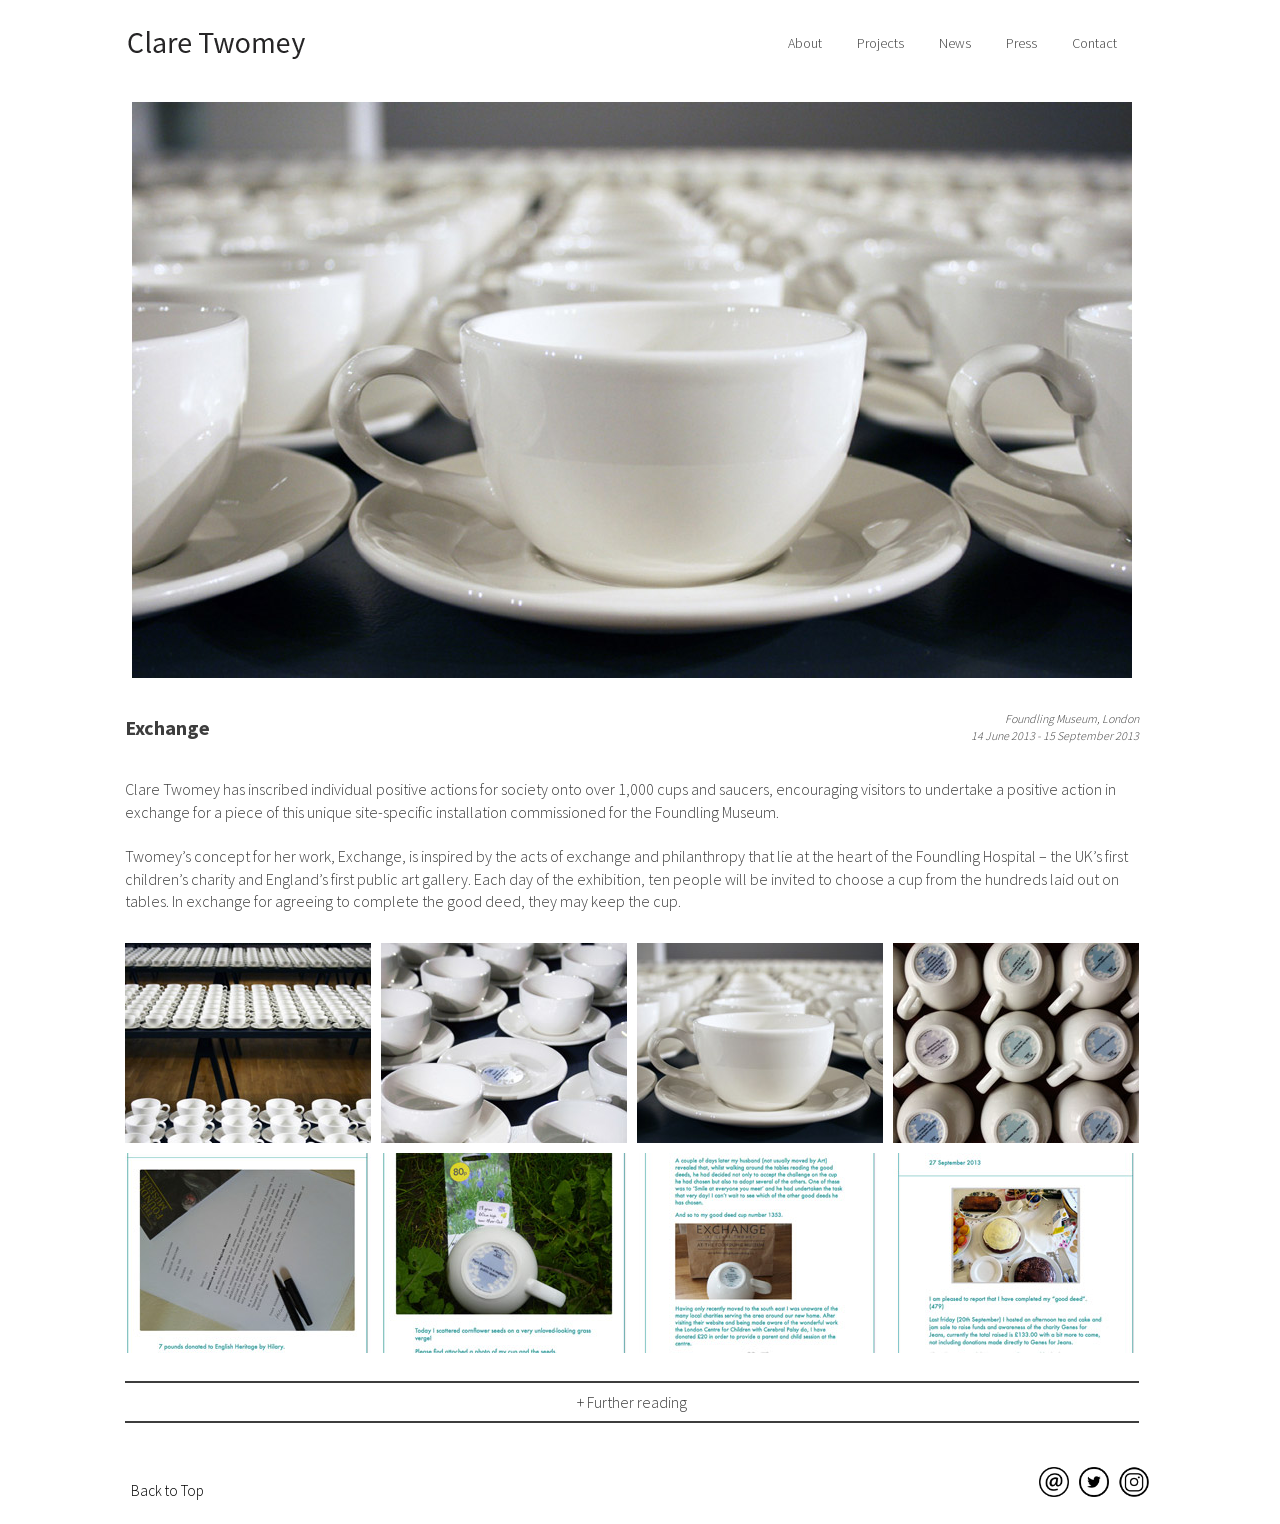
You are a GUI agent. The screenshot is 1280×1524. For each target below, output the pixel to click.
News (955, 43)
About (805, 43)
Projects (880, 43)
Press (1021, 43)
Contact (1094, 43)
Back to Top (167, 1490)
